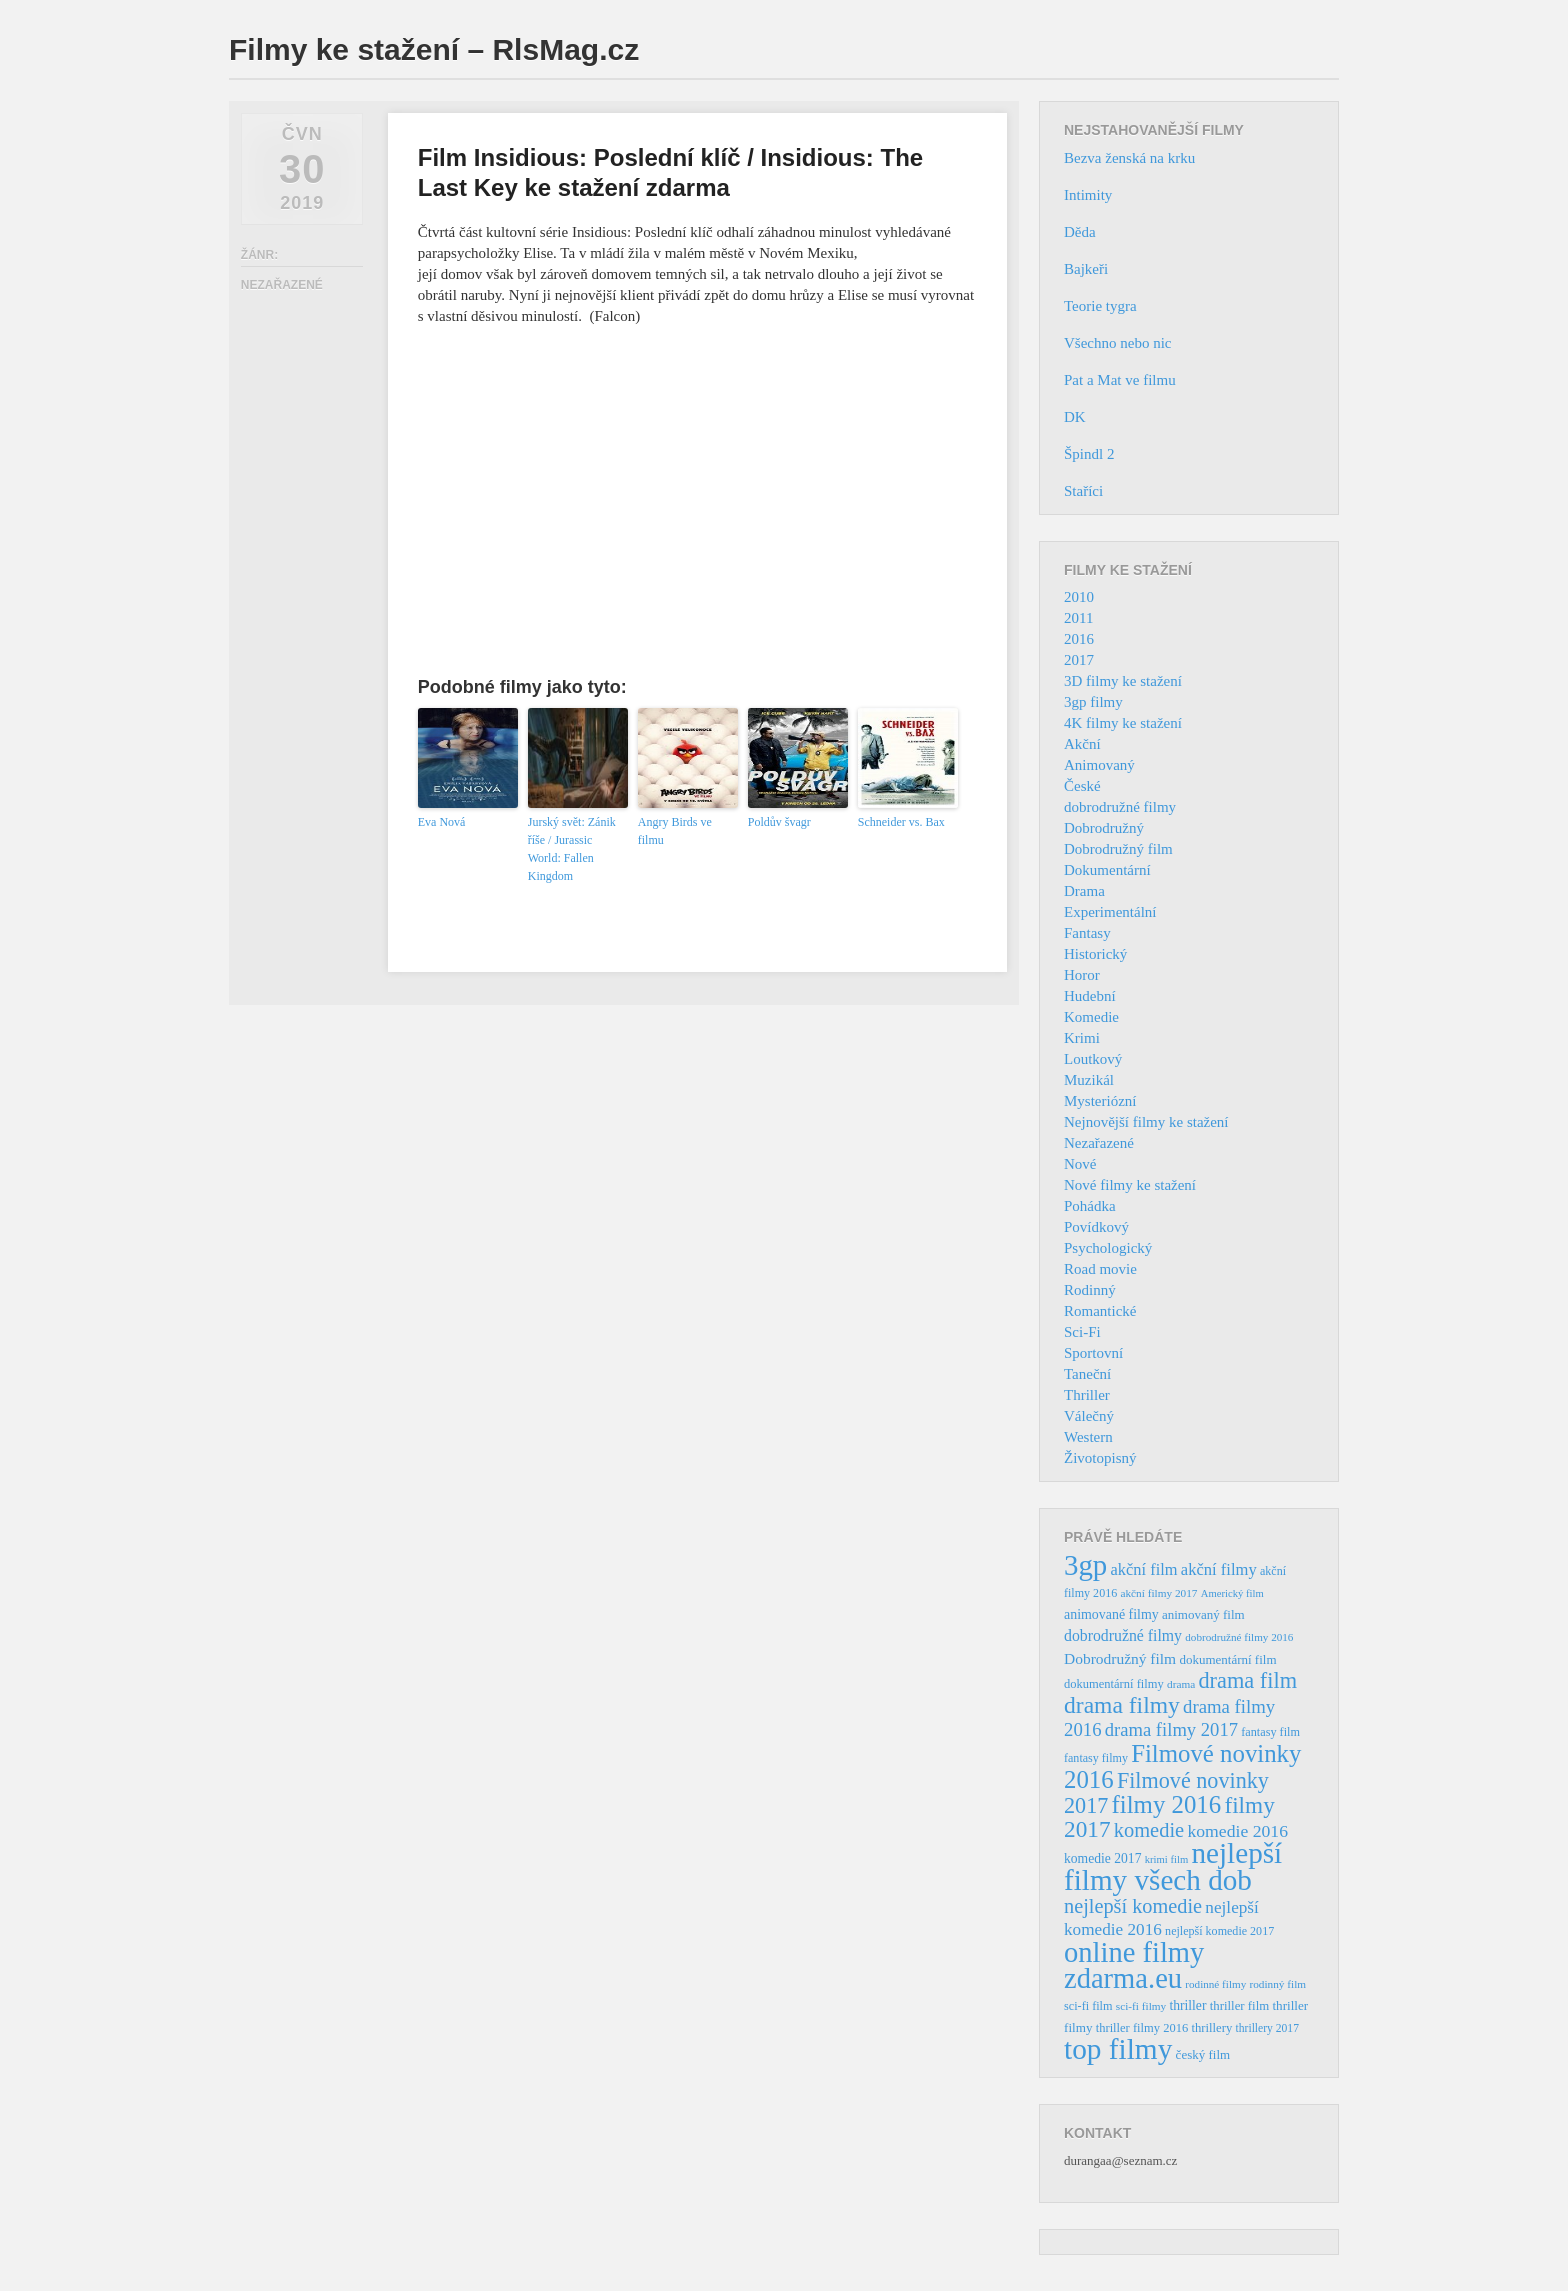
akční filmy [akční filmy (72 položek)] (1219, 1569)
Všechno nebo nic (1117, 343)
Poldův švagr (779, 822)
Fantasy (1087, 933)
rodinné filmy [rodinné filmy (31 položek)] (1215, 1984)
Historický (1095, 954)
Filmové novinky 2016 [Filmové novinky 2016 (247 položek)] (1182, 1766)
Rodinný (1090, 1290)
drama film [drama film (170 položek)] (1247, 1680)
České (1082, 786)
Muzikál (1089, 1080)
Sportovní (1093, 1353)
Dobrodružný (1104, 828)
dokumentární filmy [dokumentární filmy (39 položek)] (1114, 1684)
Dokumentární (1107, 870)
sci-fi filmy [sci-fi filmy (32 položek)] (1141, 2006)
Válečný (1089, 1416)
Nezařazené (1099, 1143)
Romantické (1100, 1311)
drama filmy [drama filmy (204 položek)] (1122, 1705)
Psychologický (1108, 1248)
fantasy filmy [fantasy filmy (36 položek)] (1096, 1758)
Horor (1082, 975)
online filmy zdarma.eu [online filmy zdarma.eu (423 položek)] (1134, 1965)
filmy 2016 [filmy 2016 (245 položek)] (1167, 1804)
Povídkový (1096, 1227)
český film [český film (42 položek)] (1203, 2054)
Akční (1082, 744)
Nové (1080, 1164)
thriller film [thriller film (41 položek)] (1240, 2006)
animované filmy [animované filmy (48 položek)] (1111, 1614)
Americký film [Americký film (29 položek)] (1232, 1593)
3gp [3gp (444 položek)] (1085, 1565)
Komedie (1091, 1017)
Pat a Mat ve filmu (1120, 380)
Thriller (1087, 1395)
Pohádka (1090, 1206)
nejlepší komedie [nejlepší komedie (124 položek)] (1133, 1906)
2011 (1078, 618)
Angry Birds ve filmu (675, 831)
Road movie (1100, 1269)
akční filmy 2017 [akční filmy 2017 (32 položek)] (1158, 1593)
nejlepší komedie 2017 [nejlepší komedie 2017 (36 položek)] (1219, 1931)
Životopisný (1100, 1458)
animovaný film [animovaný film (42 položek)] (1203, 1614)
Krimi (1082, 1038)
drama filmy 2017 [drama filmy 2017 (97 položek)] (1171, 1729)
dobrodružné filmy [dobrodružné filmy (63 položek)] (1123, 1635)
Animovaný (1099, 765)
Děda (1080, 232)
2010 (1079, 597)
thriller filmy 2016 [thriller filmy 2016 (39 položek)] (1142, 2028)
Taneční (1087, 1374)
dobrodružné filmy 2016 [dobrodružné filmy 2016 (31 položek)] (1239, 1637)
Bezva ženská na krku (1129, 158)
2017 (1079, 660)
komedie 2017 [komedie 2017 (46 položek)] (1102, 1858)
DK (1075, 417)
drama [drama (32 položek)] (1181, 1684)
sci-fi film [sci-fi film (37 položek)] (1088, 2006)
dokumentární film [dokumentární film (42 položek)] (1227, 1659)
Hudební (1090, 996)
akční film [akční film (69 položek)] (1144, 1569)
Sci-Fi (1082, 1332)
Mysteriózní (1100, 1101)
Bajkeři (1086, 269)
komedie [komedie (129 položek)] (1149, 1830)
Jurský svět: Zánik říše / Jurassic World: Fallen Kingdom (572, 849)
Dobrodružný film (1118, 849)
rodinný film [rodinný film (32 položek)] (1277, 1984)
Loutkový (1093, 1059)
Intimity (1088, 195)
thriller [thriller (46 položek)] (1187, 2005)
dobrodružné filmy (1120, 807)
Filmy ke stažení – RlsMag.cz (434, 49)
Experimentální (1110, 912)
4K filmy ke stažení (1123, 723)
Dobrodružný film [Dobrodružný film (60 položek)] (1120, 1658)
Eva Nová (442, 822)
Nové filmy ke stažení (1130, 1185)
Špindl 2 (1089, 454)
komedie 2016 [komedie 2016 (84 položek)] (1237, 1831)
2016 (1079, 639)
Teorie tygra (1100, 306)
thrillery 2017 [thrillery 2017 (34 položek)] (1267, 2028)
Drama (1084, 891)
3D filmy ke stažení (1123, 681)
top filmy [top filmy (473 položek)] (1118, 2049)
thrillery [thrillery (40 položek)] (1211, 2028)
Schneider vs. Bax (901, 822)
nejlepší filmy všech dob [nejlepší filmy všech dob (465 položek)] (1173, 1866)
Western (1088, 1437)
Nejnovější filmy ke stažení (1146, 1122)
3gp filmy (1093, 702)
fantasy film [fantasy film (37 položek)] (1270, 1732)
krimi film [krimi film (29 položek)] (1167, 1859)
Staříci (1083, 491)
